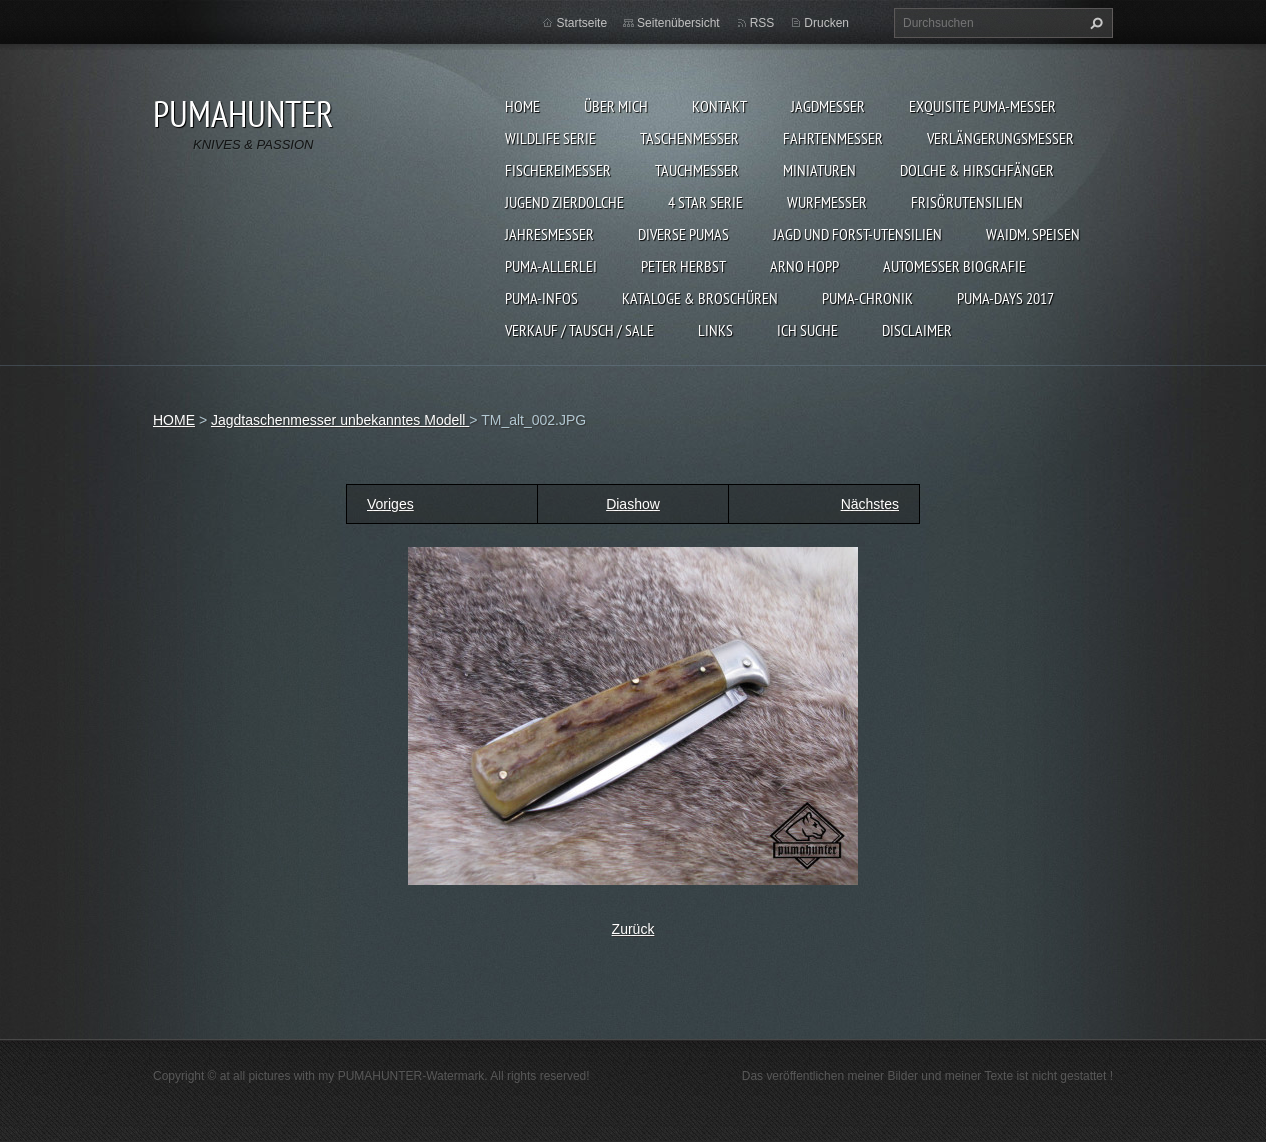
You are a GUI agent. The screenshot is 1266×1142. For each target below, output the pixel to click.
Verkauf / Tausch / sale (579, 330)
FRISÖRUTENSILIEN (967, 202)
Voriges (390, 504)
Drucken (826, 23)
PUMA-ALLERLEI (551, 266)
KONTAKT (719, 106)
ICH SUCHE (807, 330)
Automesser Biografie (954, 266)
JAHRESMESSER (549, 234)
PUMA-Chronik (867, 298)
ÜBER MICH (616, 106)
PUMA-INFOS (541, 298)
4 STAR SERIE (705, 202)
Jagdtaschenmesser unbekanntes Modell (340, 420)
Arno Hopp (804, 266)
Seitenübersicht (678, 23)
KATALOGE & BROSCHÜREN (700, 298)
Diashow (633, 504)
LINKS (715, 330)
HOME (522, 106)
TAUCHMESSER (697, 170)
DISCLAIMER (917, 330)
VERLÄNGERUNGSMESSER (1000, 138)
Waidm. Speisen (1033, 234)
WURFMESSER (827, 202)
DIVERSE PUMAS (683, 234)
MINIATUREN (819, 170)
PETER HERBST (683, 266)
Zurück (633, 929)
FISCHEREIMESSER (558, 170)
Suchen (1094, 23)
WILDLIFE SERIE (550, 138)
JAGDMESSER (828, 106)
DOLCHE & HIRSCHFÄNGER (977, 170)
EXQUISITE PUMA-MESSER (982, 106)
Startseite (581, 23)
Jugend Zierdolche (564, 202)
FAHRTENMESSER (833, 138)
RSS (762, 23)
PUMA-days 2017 (1005, 298)
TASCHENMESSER (689, 138)
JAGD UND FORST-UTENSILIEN (857, 234)
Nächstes (870, 504)
